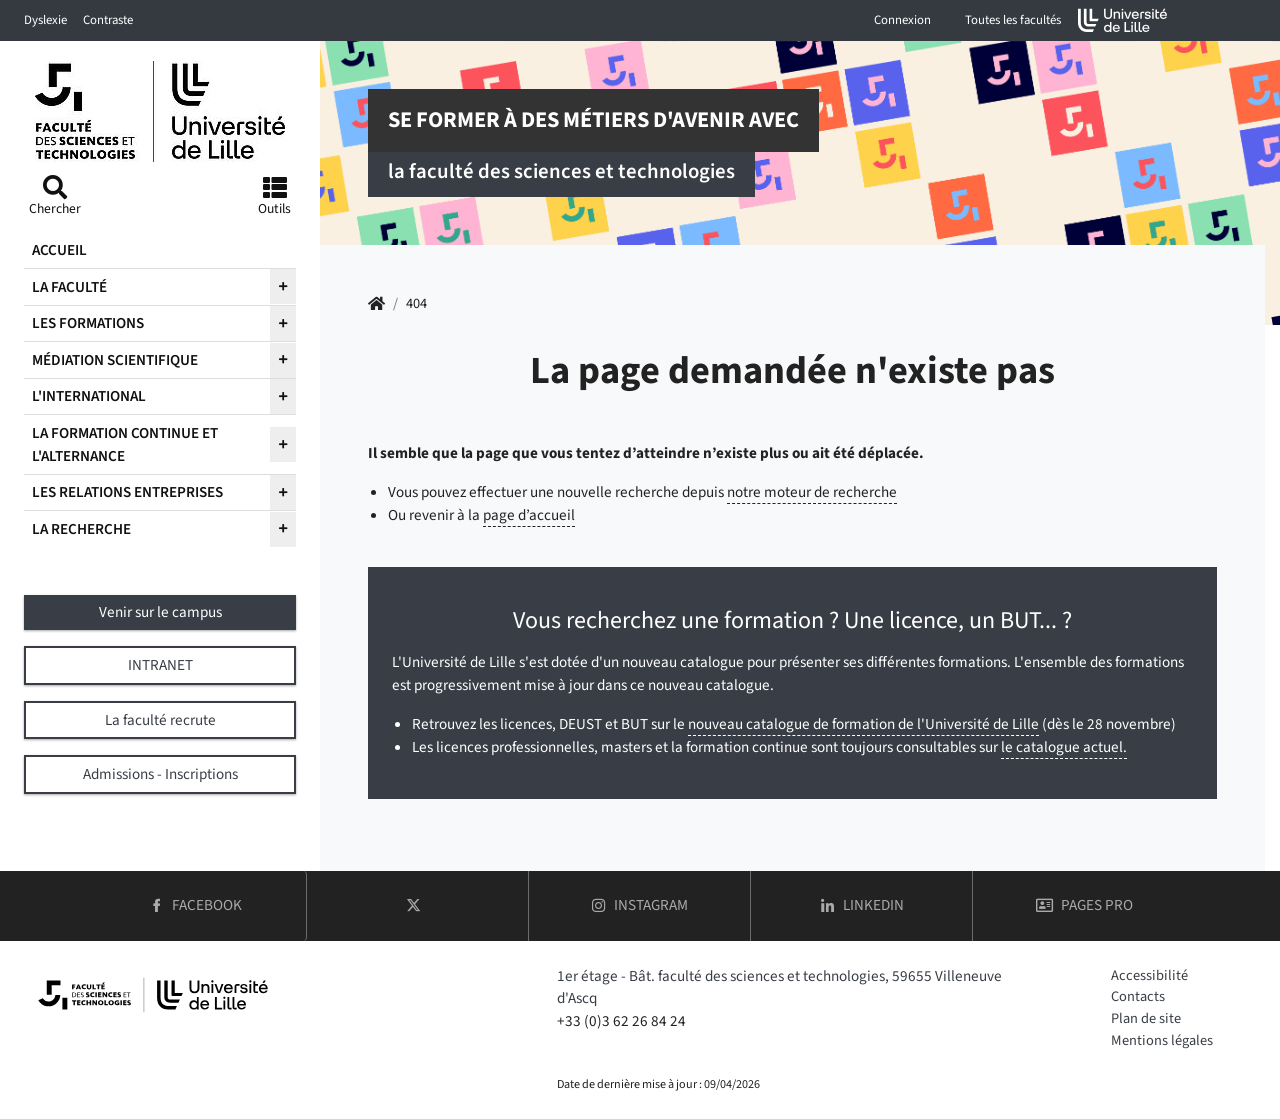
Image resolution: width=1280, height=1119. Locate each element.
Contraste (108, 20)
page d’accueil (529, 515)
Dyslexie (45, 20)
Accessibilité (1149, 975)
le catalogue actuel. (1064, 747)
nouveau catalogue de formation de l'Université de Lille (863, 724)
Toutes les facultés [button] (1013, 20)
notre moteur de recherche (812, 492)
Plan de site (1146, 1018)
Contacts (1138, 996)
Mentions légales (1162, 1040)
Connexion (902, 20)
